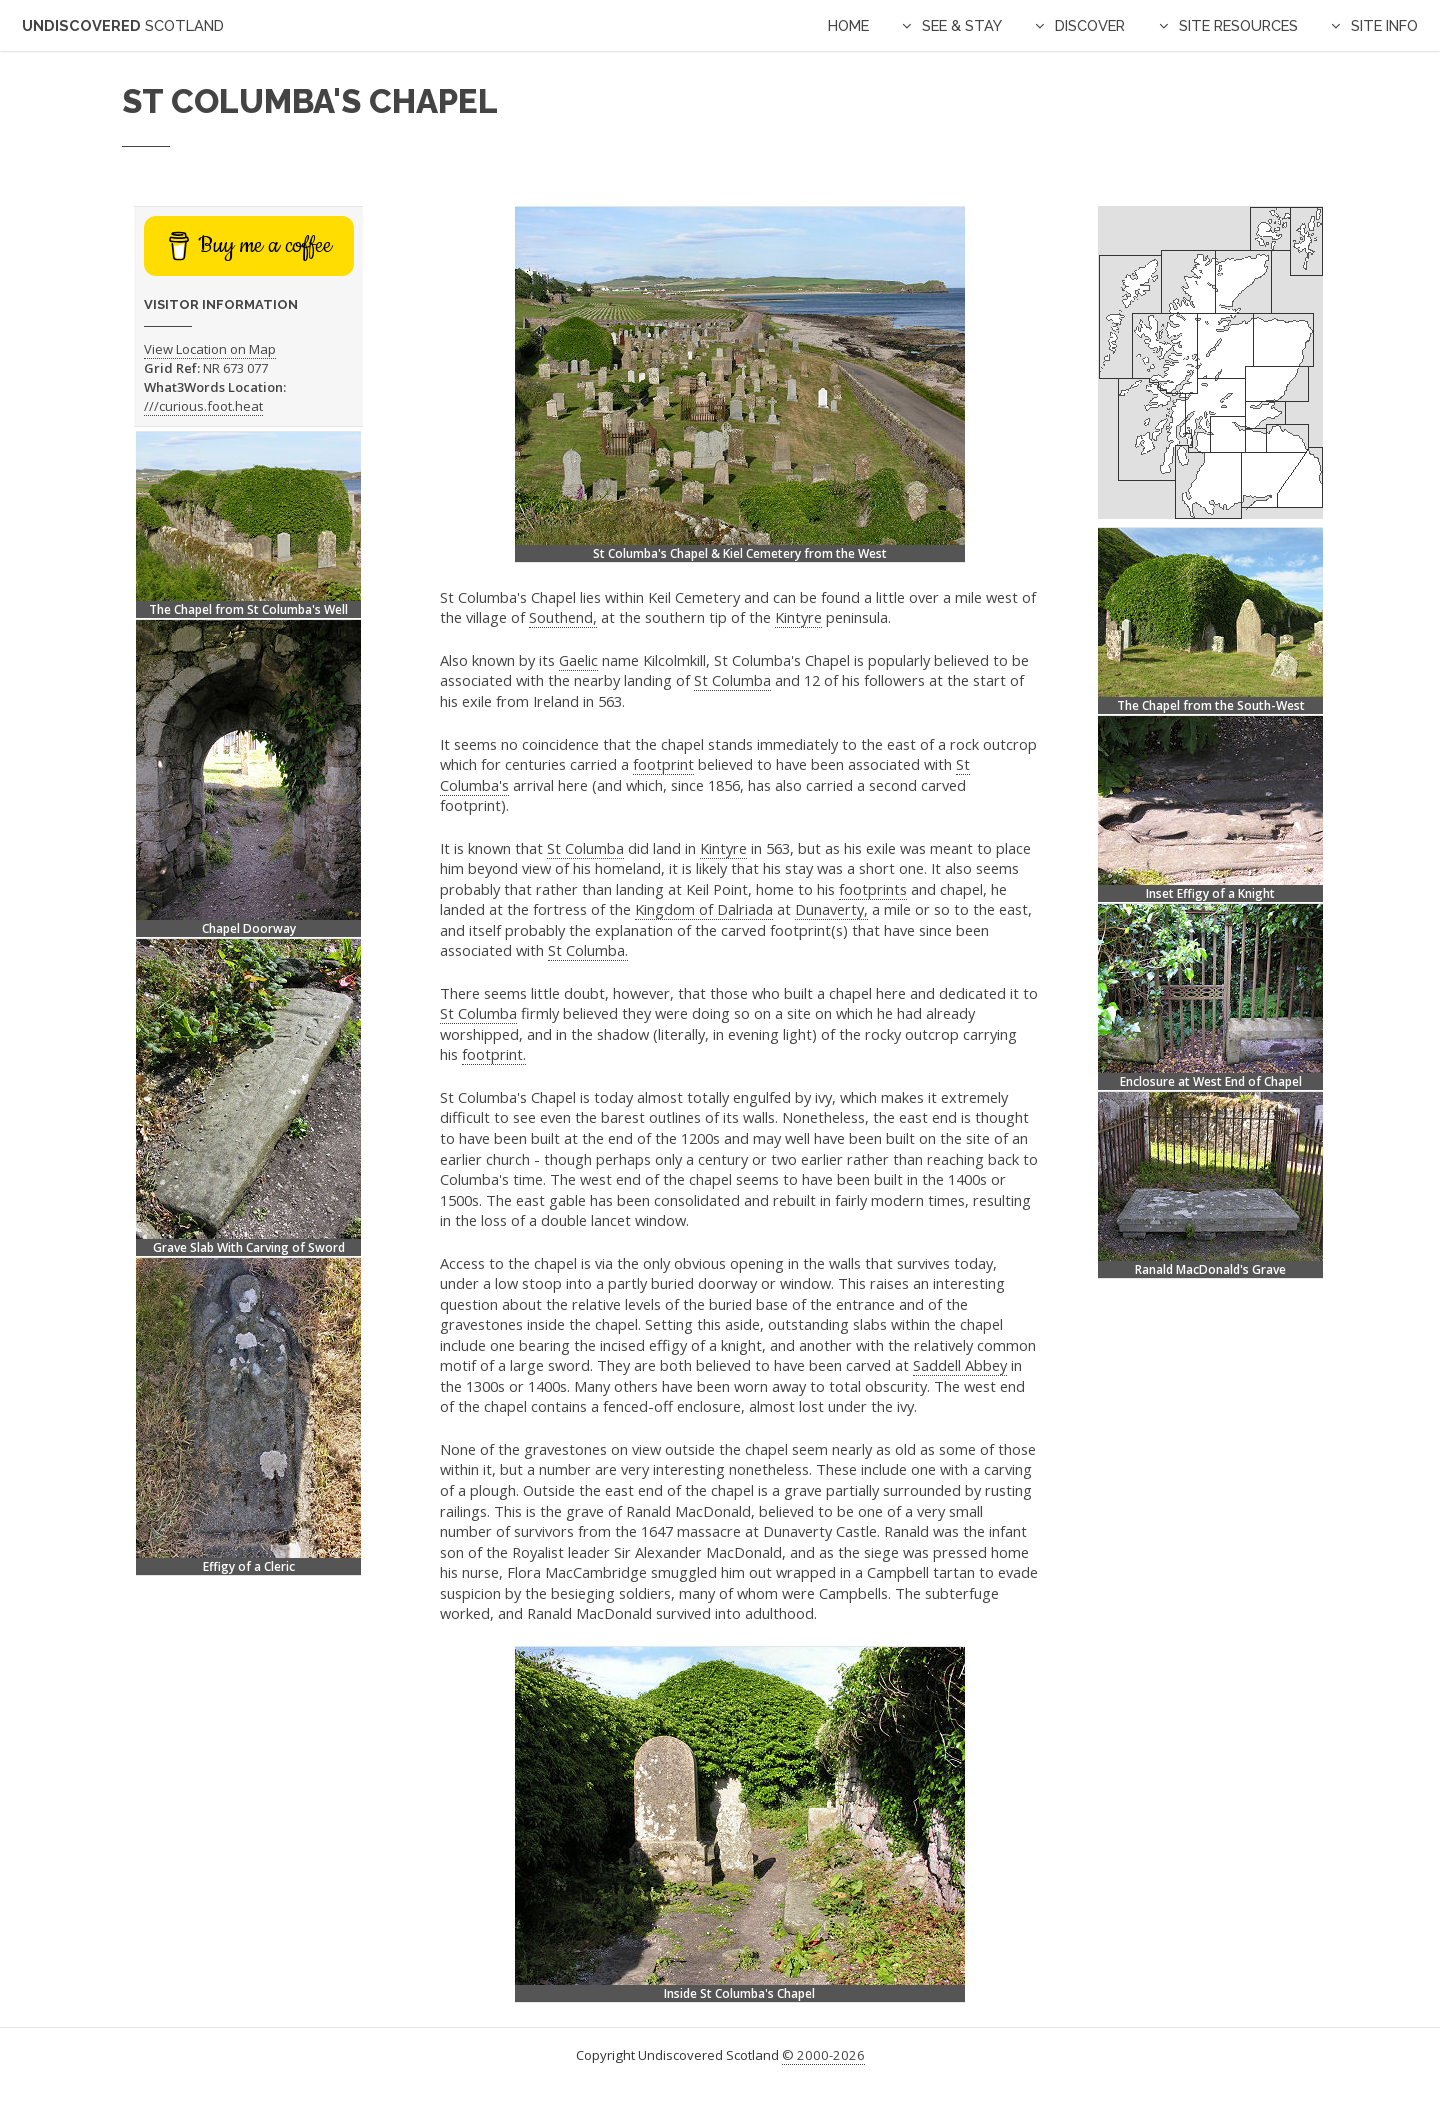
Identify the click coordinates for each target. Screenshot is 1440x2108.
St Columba (732, 680)
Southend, (563, 617)
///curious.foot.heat (203, 406)
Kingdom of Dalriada (704, 909)
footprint (663, 764)
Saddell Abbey (960, 1365)
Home (848, 25)
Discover (1090, 25)
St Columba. (588, 950)
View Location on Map (210, 349)
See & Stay (962, 25)
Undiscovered (123, 25)
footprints (873, 889)
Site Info (1384, 25)
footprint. (494, 1054)
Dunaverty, (831, 909)
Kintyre (798, 617)
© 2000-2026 (823, 2055)
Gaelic (578, 660)
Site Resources (1238, 25)
